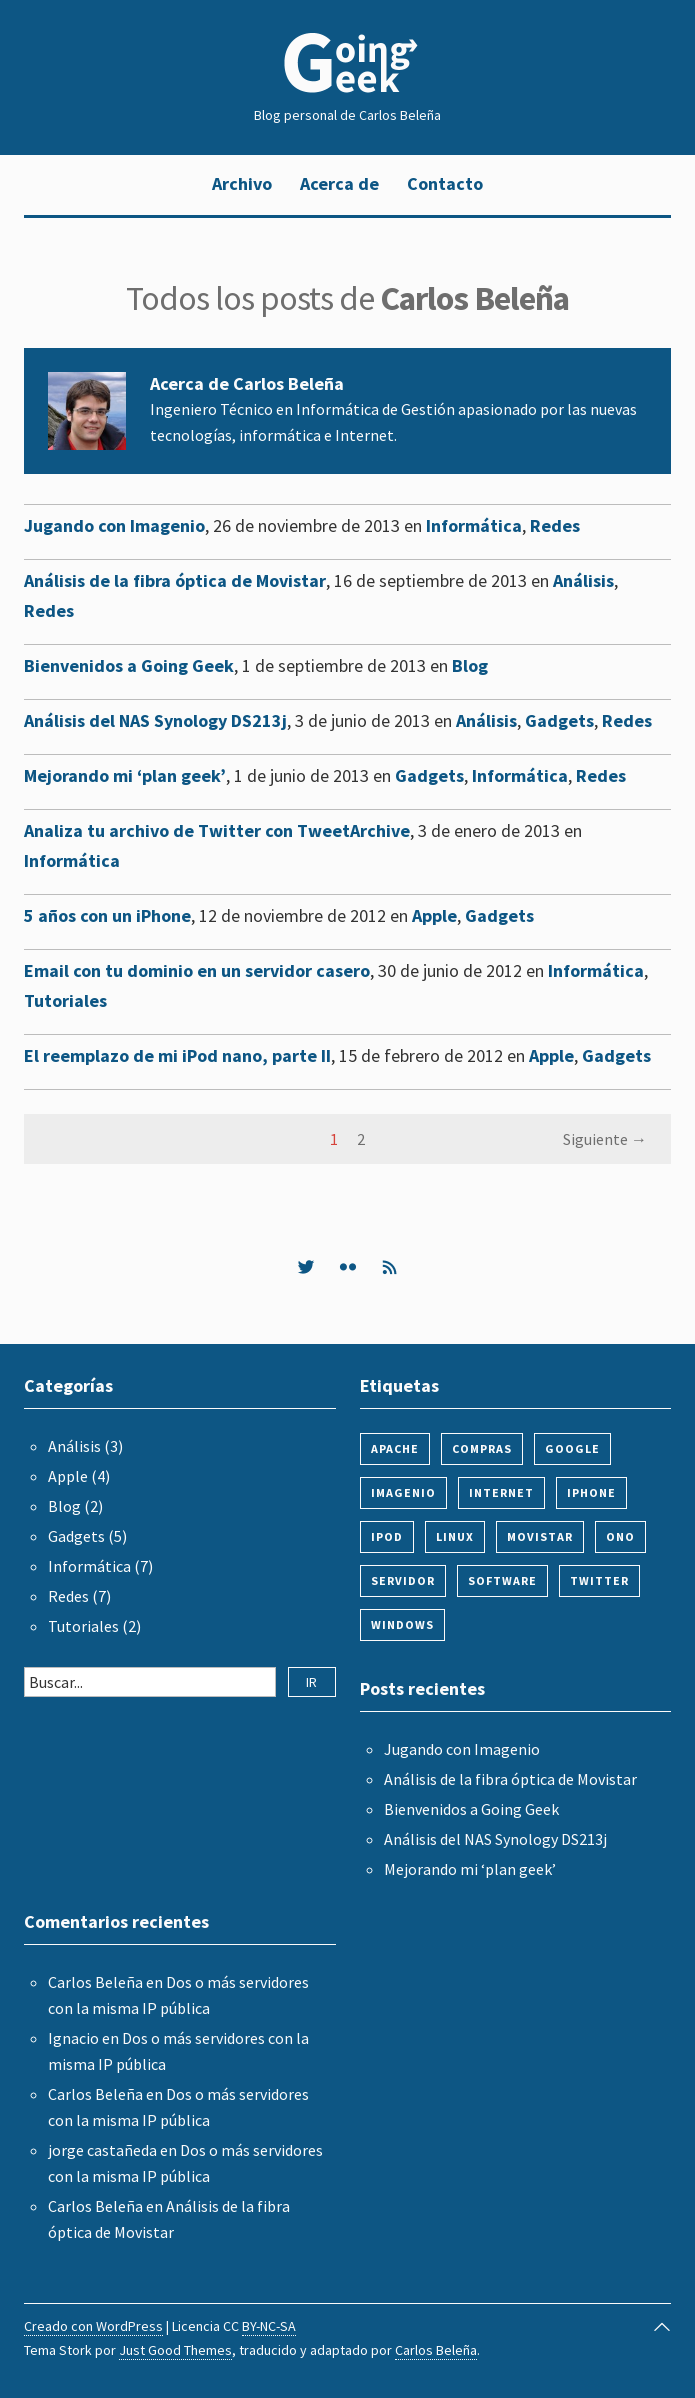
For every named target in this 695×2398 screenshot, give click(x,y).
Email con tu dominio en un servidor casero (197, 970)
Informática (474, 525)
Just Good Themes (175, 2350)
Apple (434, 915)
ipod (387, 1536)
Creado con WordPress (93, 2326)
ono (620, 1536)
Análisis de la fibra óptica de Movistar (175, 580)
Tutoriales (65, 1000)
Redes (555, 525)
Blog (470, 665)
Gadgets (559, 720)
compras (482, 1448)
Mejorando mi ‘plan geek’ (125, 775)
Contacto (445, 183)
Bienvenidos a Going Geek (129, 665)
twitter (599, 1580)
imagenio (403, 1492)
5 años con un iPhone (107, 915)
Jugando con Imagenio (114, 525)
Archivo (242, 183)
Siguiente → (605, 1139)
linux (455, 1536)
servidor (403, 1580)
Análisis (583, 580)
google (572, 1448)
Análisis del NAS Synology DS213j (155, 720)
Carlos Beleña (95, 1982)
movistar (540, 1536)
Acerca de (339, 183)
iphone (591, 1492)
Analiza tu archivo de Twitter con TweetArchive (217, 830)
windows (402, 1624)
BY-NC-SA (269, 2326)
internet (501, 1492)
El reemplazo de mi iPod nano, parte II (177, 1055)
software (502, 1580)
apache (395, 1448)
